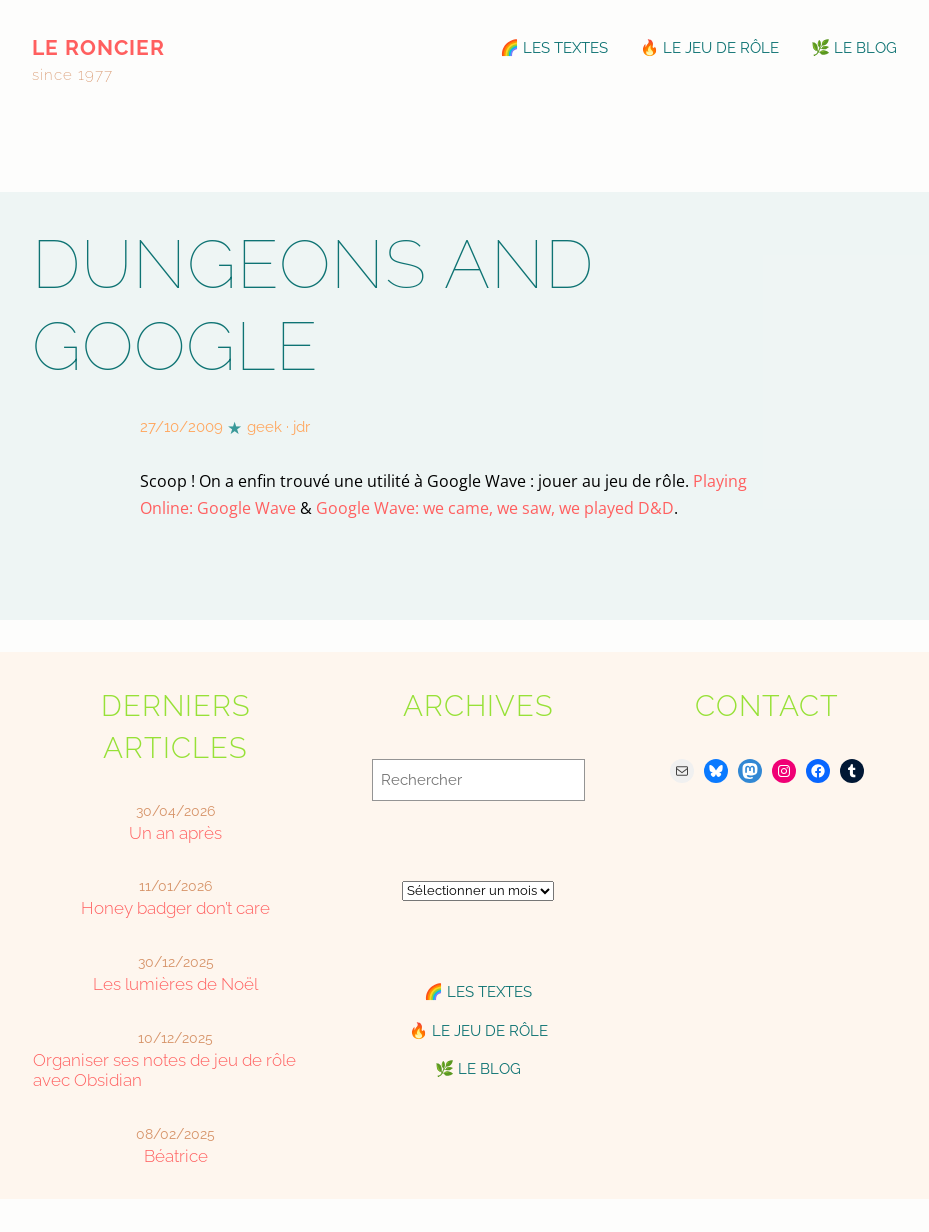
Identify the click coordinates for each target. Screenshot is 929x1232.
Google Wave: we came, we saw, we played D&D (495, 507)
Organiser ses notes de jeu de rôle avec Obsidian (164, 1070)
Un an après (175, 833)
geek (264, 427)
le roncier (98, 47)
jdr (301, 427)
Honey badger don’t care (175, 908)
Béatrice (176, 1156)
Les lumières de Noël (175, 984)
